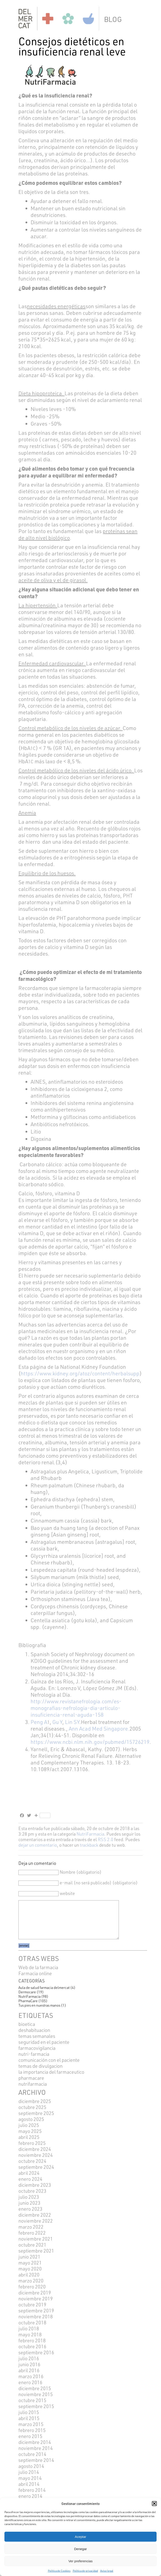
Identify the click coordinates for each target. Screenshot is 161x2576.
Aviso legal (106, 2570)
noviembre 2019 (35, 2298)
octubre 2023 (32, 2191)
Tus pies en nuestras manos (39, 2005)
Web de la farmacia (38, 1967)
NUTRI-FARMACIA (33, 2054)
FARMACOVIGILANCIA (36, 2048)
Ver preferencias (80, 2561)
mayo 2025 (30, 2131)
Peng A (39, 1722)
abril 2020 (28, 2275)
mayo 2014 (30, 2478)
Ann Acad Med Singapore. (99, 1728)
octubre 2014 (32, 2454)
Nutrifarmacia (32, 2084)
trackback (89, 1845)
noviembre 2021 (35, 2239)
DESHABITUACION (34, 2030)
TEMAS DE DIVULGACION (40, 2066)
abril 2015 (28, 2418)
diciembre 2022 (34, 2215)
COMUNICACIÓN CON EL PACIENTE (49, 2060)
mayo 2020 (30, 2269)
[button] (154, 2503)
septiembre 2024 (36, 2167)
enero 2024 (30, 2179)
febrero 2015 (32, 2430)
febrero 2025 (32, 2143)
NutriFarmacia (90, 1834)
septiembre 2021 (36, 2251)
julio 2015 (28, 2412)
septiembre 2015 (36, 2406)
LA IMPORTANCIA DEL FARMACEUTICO (51, 2072)
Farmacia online (35, 1973)
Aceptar (80, 2537)
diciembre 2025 (34, 2101)
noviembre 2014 (35, 2448)
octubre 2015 (32, 2400)
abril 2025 (28, 2137)
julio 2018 (28, 2328)
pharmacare (31, 2078)
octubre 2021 (32, 2245)
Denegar (80, 2549)
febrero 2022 (32, 2233)
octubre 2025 (32, 2107)
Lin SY (72, 1722)
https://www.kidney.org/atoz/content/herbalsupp (80, 1373)
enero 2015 (30, 2436)
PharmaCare (28, 2001)
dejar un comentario (37, 1845)
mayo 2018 (30, 2334)
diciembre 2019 (34, 2293)
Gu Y (57, 1722)
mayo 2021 (30, 2263)
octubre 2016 (32, 2346)
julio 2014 (28, 2472)
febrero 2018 (32, 2340)
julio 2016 (28, 2358)
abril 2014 (28, 2484)
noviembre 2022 (35, 2221)
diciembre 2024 (34, 2149)
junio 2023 (29, 2203)
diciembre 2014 (34, 2442)
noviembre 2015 (35, 2394)
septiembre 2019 (36, 2310)
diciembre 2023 (34, 2185)
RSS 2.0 (105, 1839)
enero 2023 (30, 2209)
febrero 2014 (32, 2490)
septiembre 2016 (36, 2352)
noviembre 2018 (35, 2316)
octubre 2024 (32, 2161)
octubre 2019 (32, 2304)
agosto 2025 (31, 2119)
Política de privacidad (85, 2570)
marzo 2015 (30, 2424)
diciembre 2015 (34, 2388)
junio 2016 (29, 2364)
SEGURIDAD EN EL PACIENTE (43, 2042)
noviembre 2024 (35, 2155)
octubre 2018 (32, 2322)
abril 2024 (28, 2173)
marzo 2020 (30, 2281)
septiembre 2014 (36, 2460)
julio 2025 (28, 2125)
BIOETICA (26, 2024)
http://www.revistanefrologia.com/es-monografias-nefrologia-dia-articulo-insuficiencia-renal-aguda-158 (76, 1708)
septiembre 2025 (36, 2113)
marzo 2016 (30, 2376)
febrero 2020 (32, 2287)
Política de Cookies (59, 2570)
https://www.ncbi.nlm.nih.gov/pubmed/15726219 (90, 1742)
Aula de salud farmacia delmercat (44, 1987)
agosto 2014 (31, 2466)
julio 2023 (28, 2197)
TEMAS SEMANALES (36, 2036)
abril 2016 (28, 2370)
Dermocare (27, 1992)
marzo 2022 (30, 2227)
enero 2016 (30, 2382)
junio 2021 (29, 2257)
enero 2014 (30, 2496)
